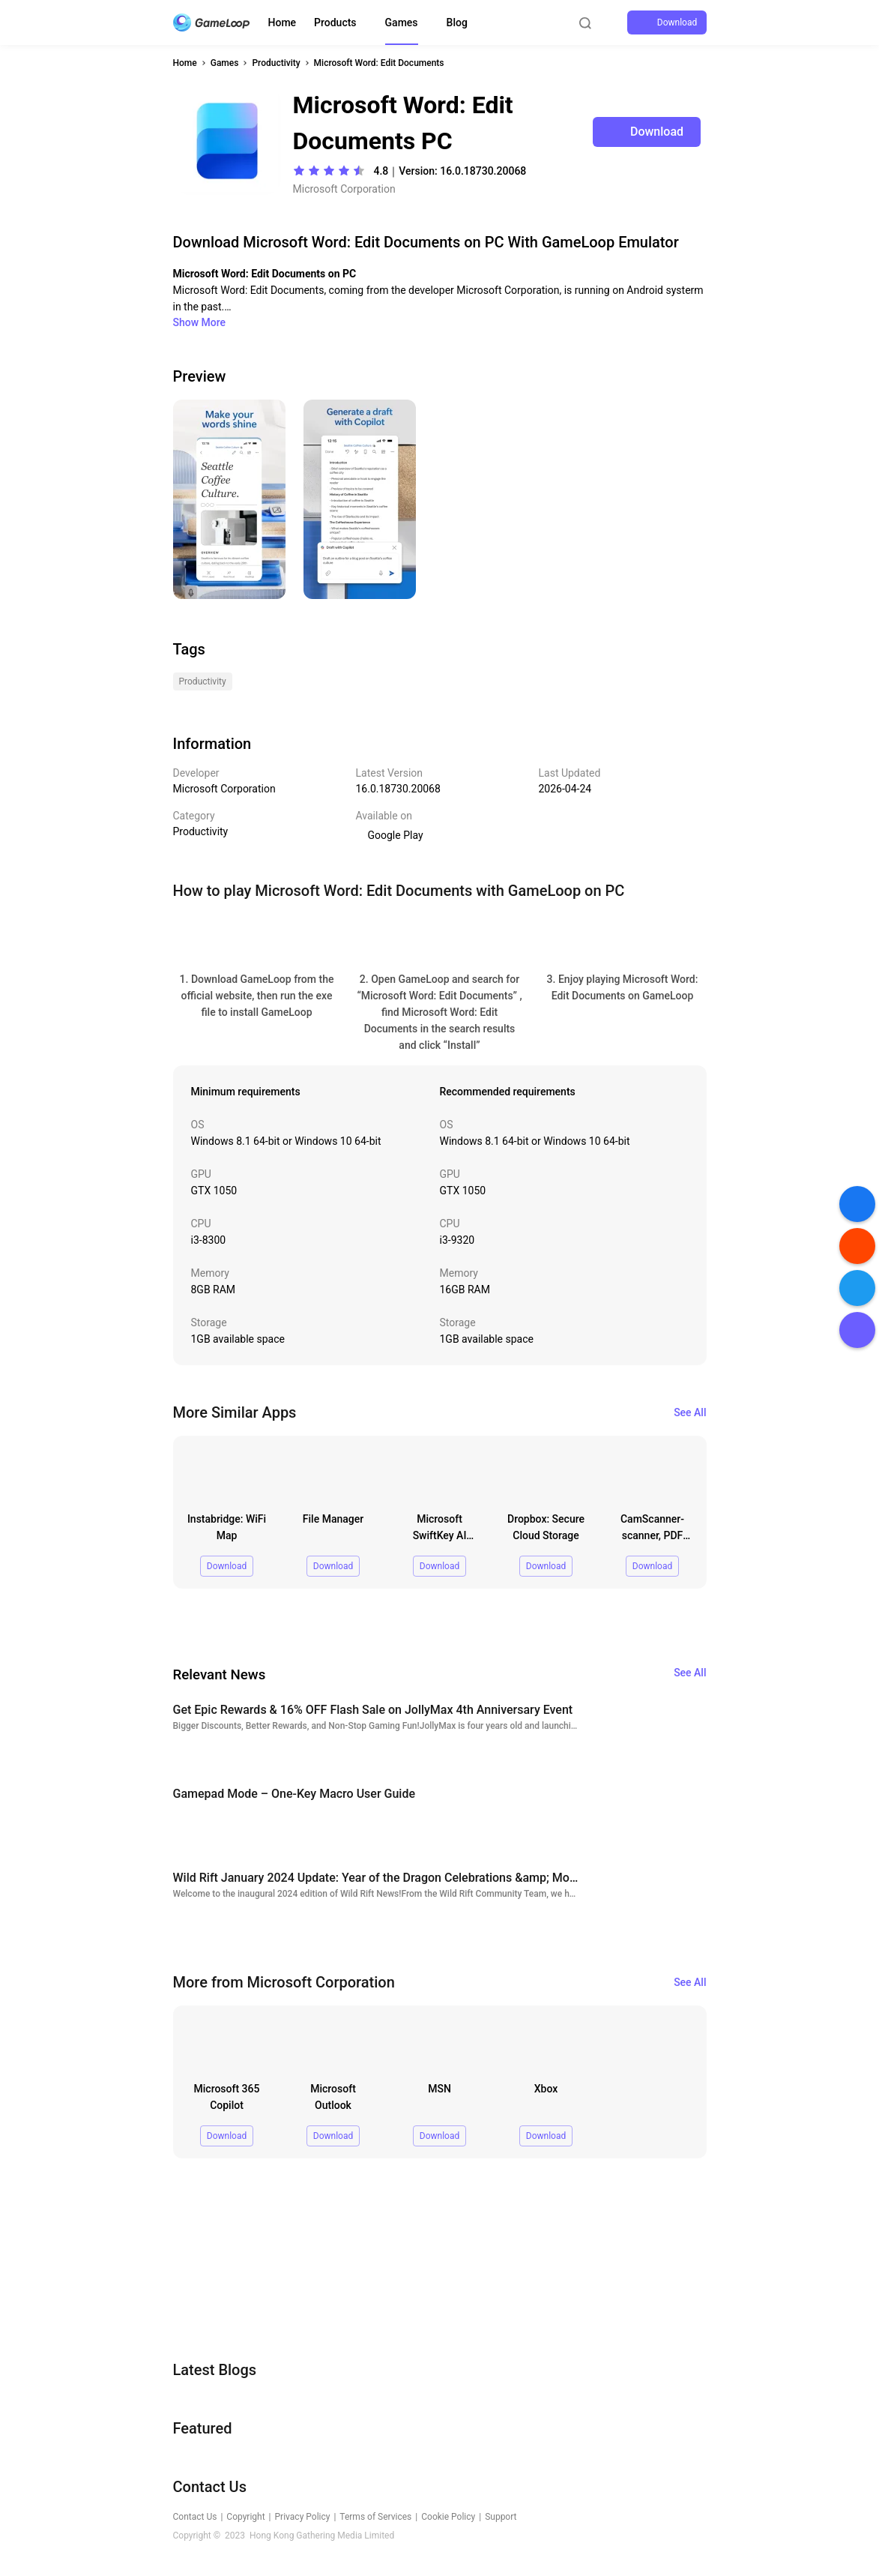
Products (335, 22)
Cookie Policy (448, 2517)
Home (282, 22)
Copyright (245, 2517)
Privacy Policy (302, 2517)
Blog (457, 22)
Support (500, 2517)
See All (690, 1412)
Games (401, 22)
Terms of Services (375, 2517)
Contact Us (195, 2517)
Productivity (276, 63)
